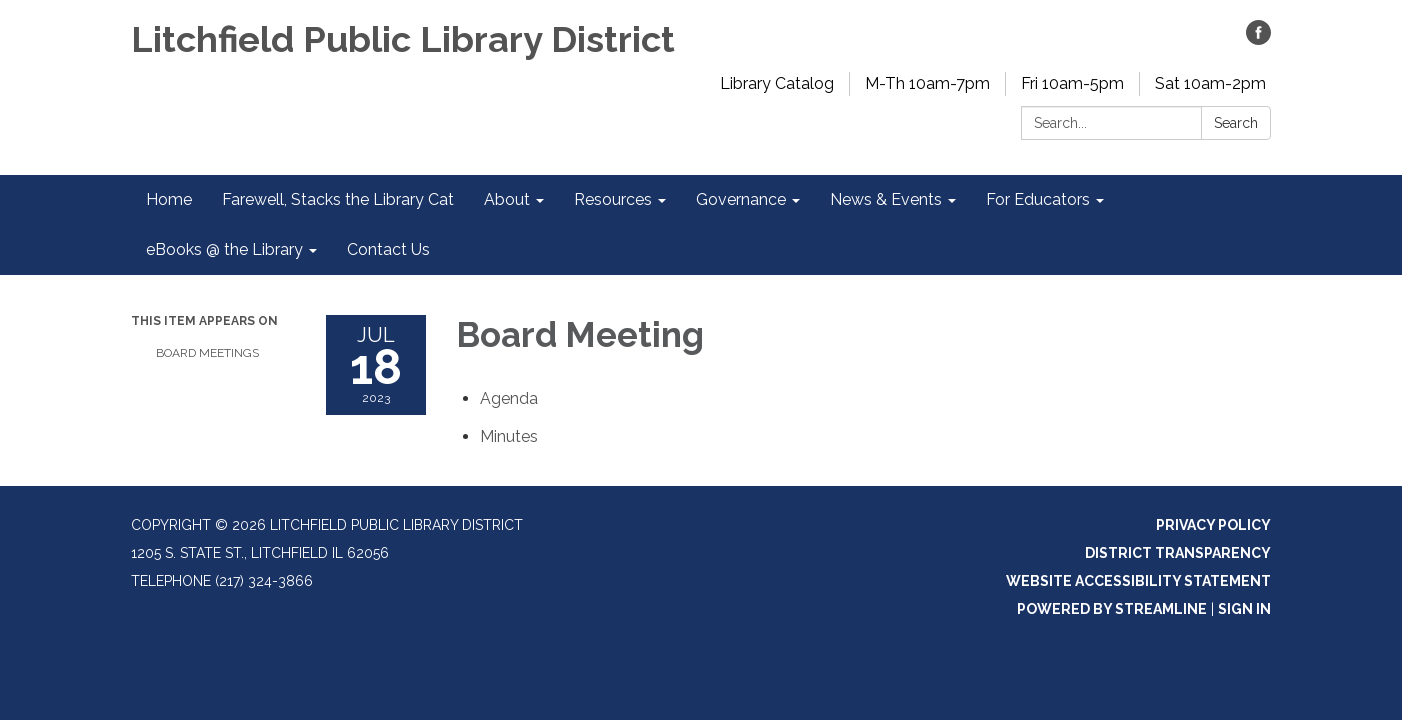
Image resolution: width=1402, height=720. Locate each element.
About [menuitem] (507, 199)
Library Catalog (777, 83)
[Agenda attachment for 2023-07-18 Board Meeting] (509, 398)
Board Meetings (207, 353)
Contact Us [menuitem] (388, 249)
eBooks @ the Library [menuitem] (224, 249)
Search (1236, 123)
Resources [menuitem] (613, 199)
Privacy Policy (1213, 525)
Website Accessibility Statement (1138, 581)
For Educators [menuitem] (1038, 199)
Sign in (1244, 609)
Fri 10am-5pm (1072, 83)
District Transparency (1178, 553)
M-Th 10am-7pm (927, 83)
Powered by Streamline (1112, 609)
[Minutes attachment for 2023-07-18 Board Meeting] (509, 436)
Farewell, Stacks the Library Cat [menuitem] (338, 199)
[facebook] (1258, 39)
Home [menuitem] (169, 199)
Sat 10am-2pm (1210, 83)
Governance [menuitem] (741, 199)
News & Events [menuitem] (886, 199)
